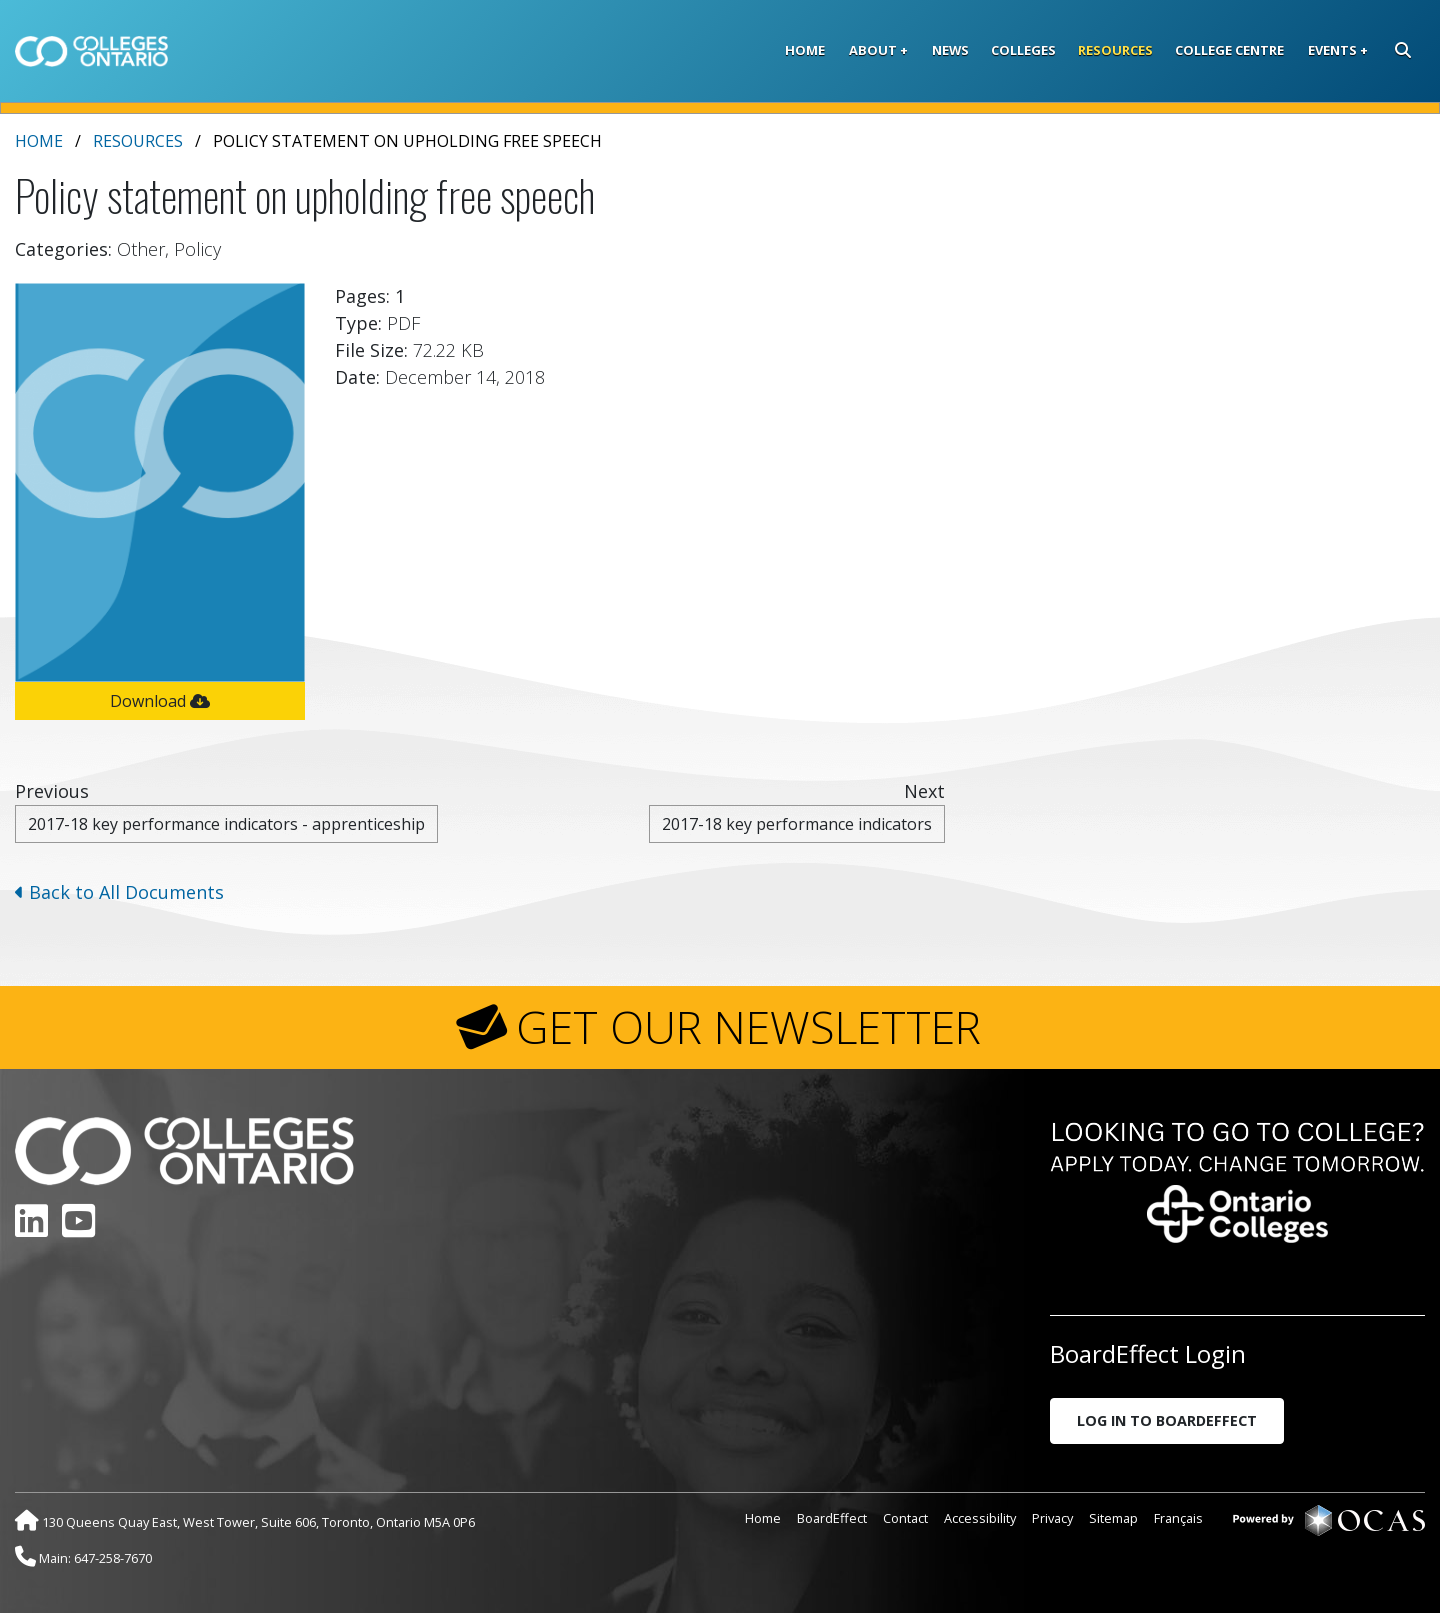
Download (160, 701)
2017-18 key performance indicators (797, 824)
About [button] (873, 50)
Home (805, 50)
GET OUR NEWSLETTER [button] (748, 1027)
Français (1178, 1518)
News (950, 50)
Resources (1115, 50)
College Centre (1229, 50)
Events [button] (1332, 50)
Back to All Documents (119, 892)
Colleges (1023, 50)
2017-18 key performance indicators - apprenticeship (226, 824)
